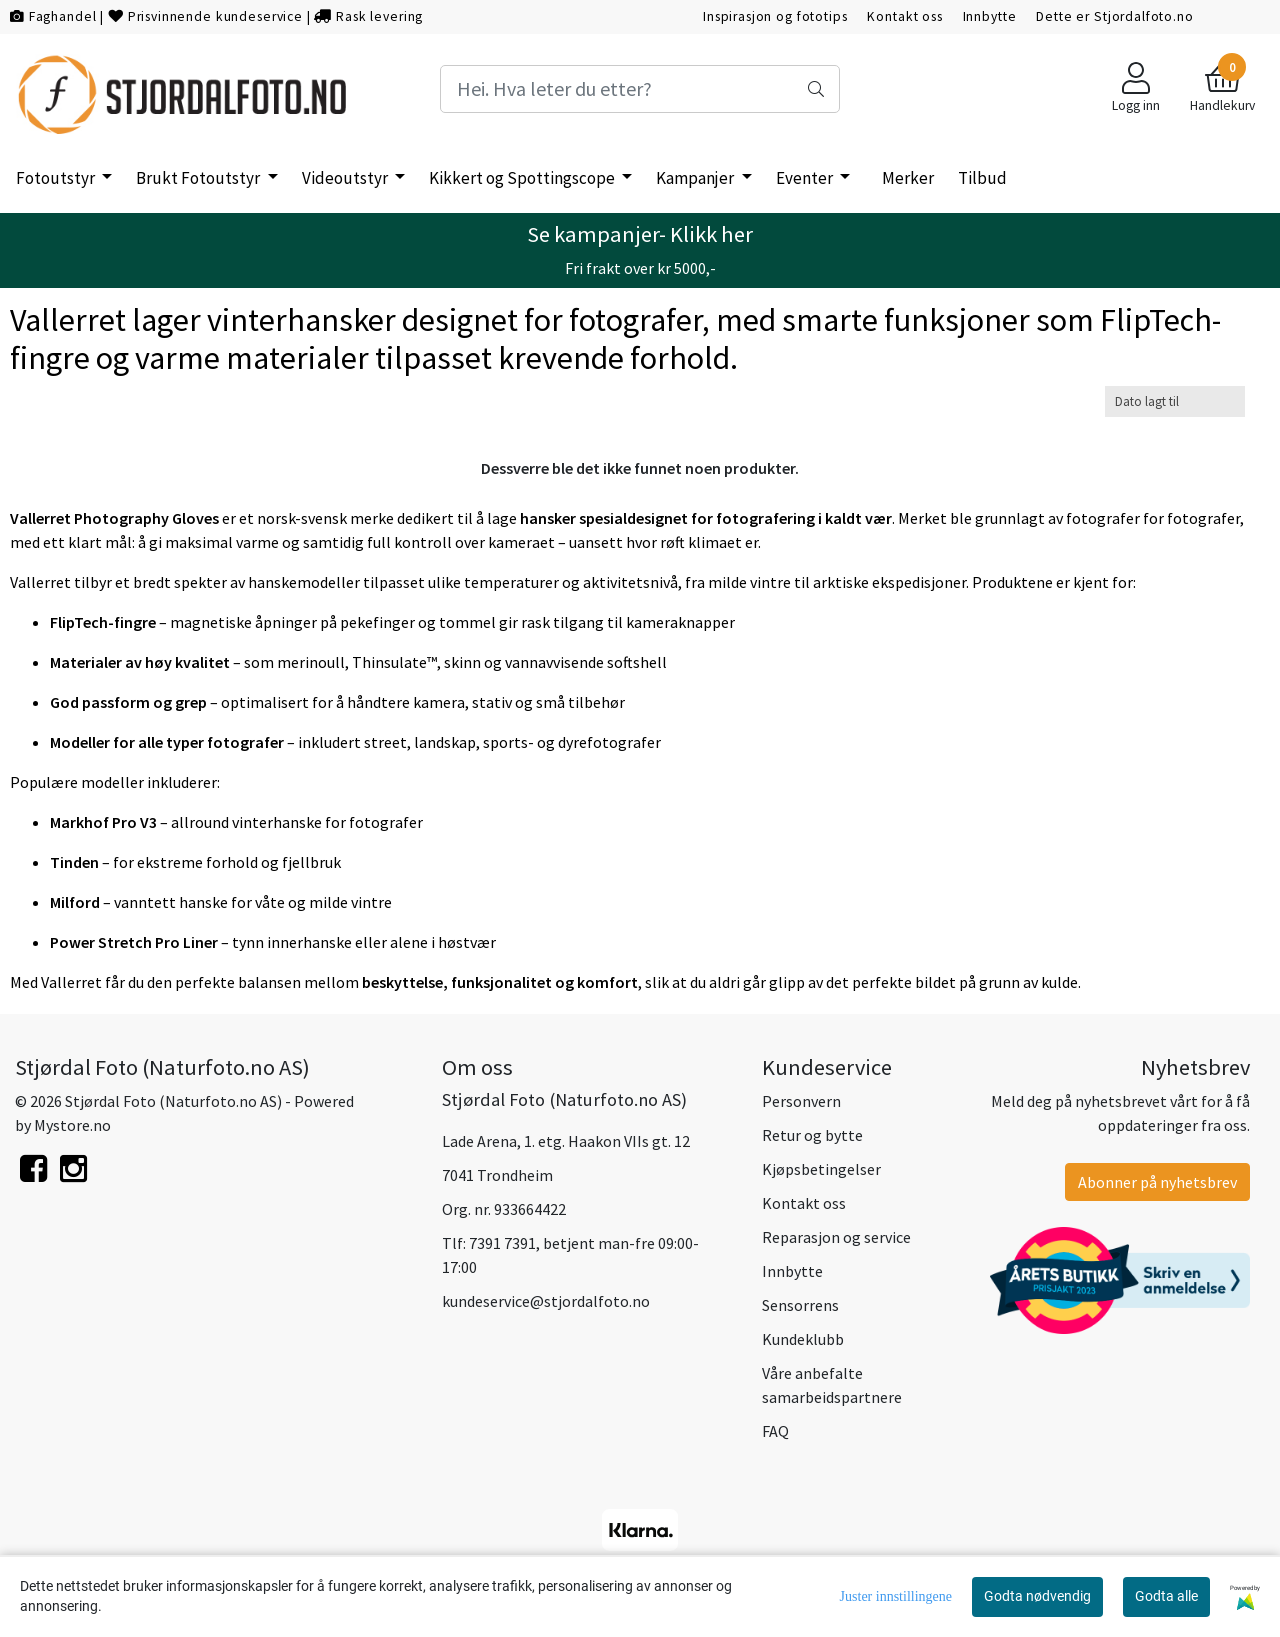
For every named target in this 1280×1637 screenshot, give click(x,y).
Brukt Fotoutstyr (199, 178)
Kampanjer (696, 178)
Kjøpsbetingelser (821, 1169)
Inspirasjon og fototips (775, 16)
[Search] (640, 89)
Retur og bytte (812, 1135)
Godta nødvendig (1037, 1596)
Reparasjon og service (836, 1237)
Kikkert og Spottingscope (523, 178)
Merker (908, 178)
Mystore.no (72, 1125)
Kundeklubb (803, 1339)
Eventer (806, 178)
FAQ (775, 1431)
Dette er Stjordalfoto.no (1114, 16)
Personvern (801, 1101)
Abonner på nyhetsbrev (1157, 1182)
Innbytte (990, 16)
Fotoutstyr (57, 178)
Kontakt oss (904, 16)
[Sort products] (1175, 401)
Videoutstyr (346, 178)
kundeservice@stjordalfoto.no (546, 1301)
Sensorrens (800, 1305)
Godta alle (1166, 1596)
